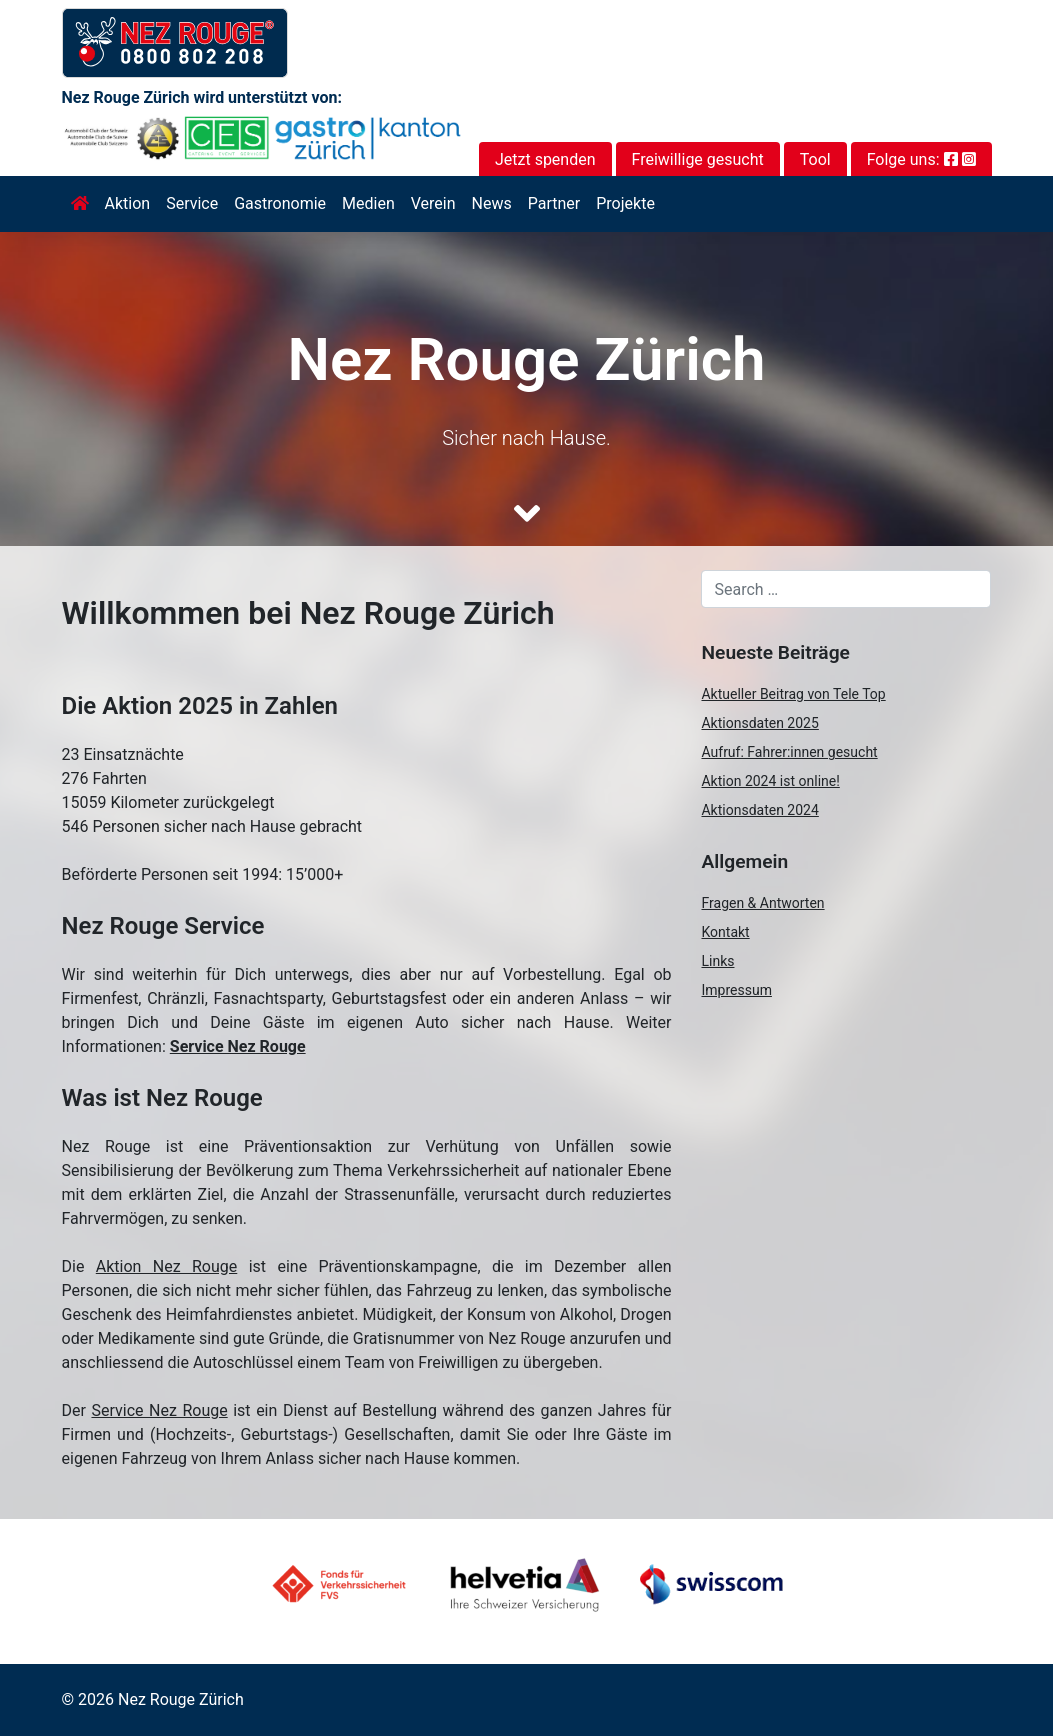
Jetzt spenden (545, 159)
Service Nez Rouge (238, 1046)
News (492, 203)
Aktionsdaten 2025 (759, 723)
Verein (433, 203)
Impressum (736, 990)
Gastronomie (280, 203)
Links (717, 961)
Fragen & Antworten (762, 903)
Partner (554, 203)
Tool (815, 159)
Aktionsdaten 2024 (759, 810)
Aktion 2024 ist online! (770, 781)
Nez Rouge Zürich (181, 1699)
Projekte (625, 203)
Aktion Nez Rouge (167, 1266)
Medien (368, 203)
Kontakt (725, 932)
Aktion (128, 203)
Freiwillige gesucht (698, 159)
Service (192, 203)
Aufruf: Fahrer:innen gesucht (789, 752)
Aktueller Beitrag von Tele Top (793, 694)
